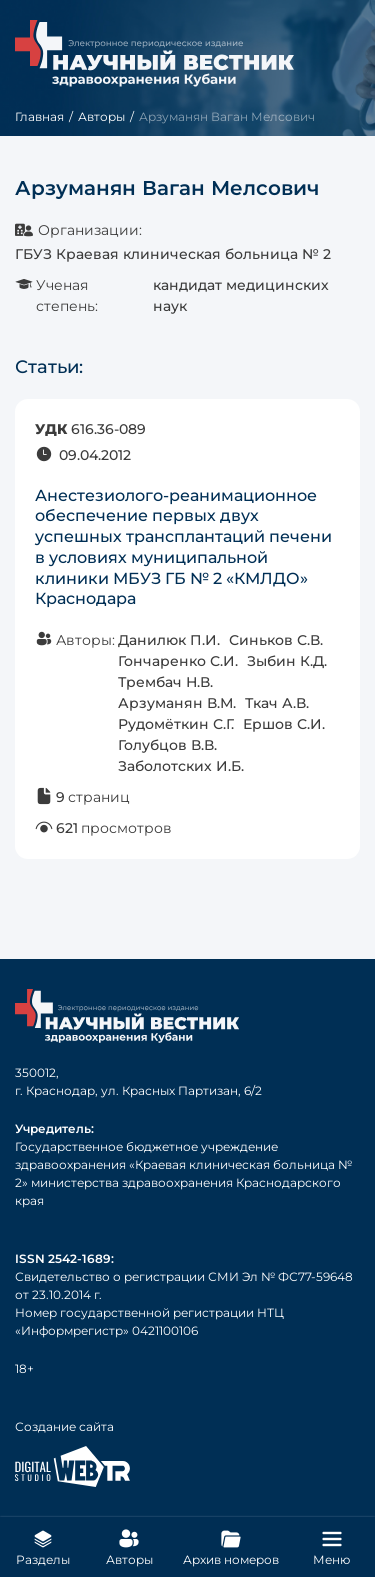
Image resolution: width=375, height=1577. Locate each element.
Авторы (101, 116)
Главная (39, 116)
